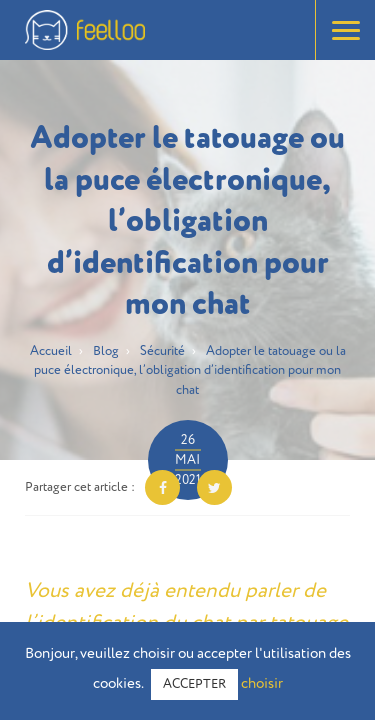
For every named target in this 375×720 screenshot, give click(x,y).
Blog (106, 351)
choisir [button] (262, 683)
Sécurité (162, 351)
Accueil (51, 351)
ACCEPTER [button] (194, 684)
